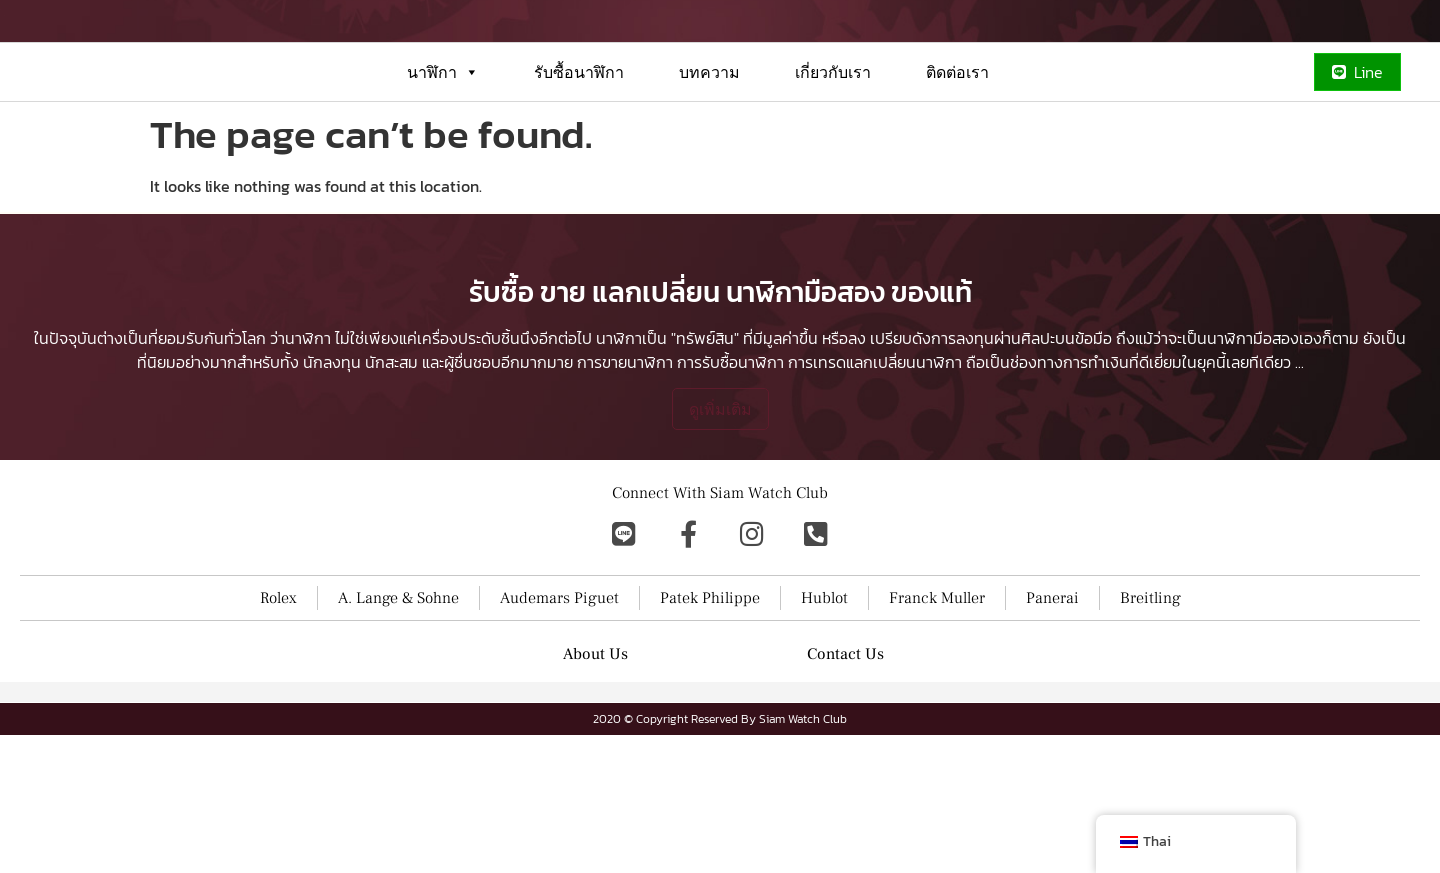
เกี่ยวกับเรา (833, 144)
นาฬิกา (443, 144)
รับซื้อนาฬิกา (579, 144)
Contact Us (845, 792)
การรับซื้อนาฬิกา (730, 500)
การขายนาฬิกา (625, 500)
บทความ (709, 144)
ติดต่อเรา (957, 144)
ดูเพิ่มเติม (720, 547)
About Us (595, 792)
